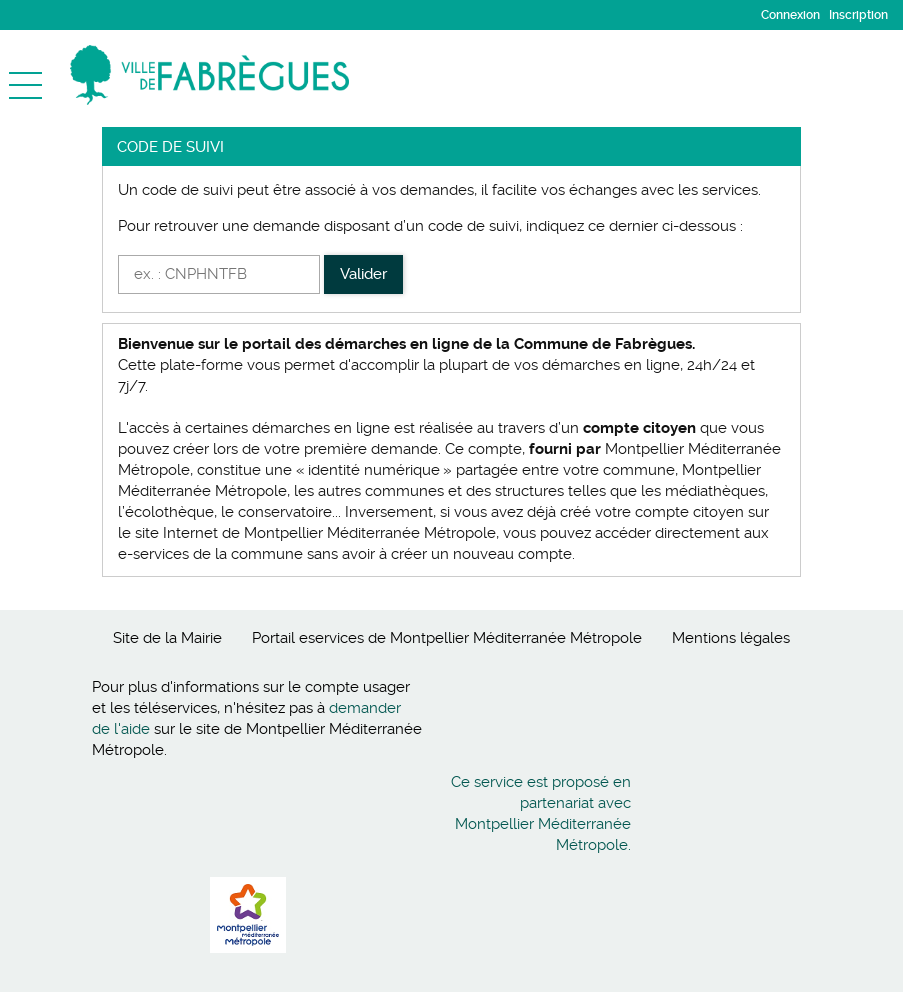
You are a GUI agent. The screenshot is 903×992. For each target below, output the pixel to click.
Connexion (790, 15)
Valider (363, 274)
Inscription (858, 15)
